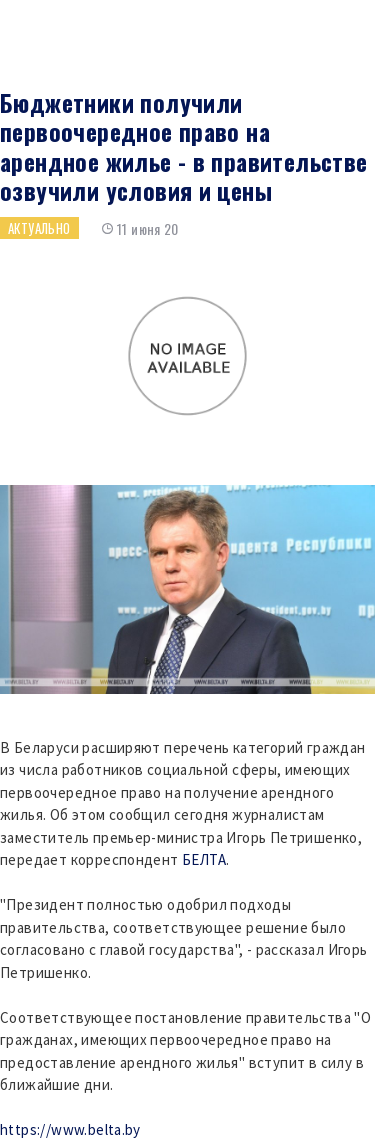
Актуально (39, 228)
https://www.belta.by (70, 1129)
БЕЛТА (204, 859)
